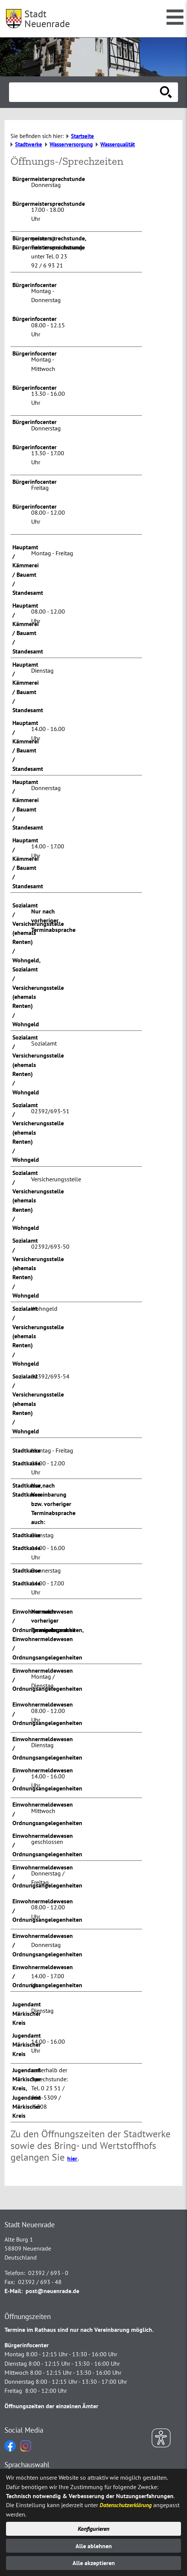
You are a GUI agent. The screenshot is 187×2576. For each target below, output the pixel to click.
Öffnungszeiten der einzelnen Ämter (51, 2406)
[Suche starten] (166, 92)
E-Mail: (14, 2291)
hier (72, 2158)
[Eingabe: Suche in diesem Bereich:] (85, 92)
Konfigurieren (93, 2528)
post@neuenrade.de (52, 2291)
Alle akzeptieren (93, 2563)
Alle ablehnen (93, 2546)
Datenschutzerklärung (126, 2505)
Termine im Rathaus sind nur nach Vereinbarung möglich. (79, 2329)
